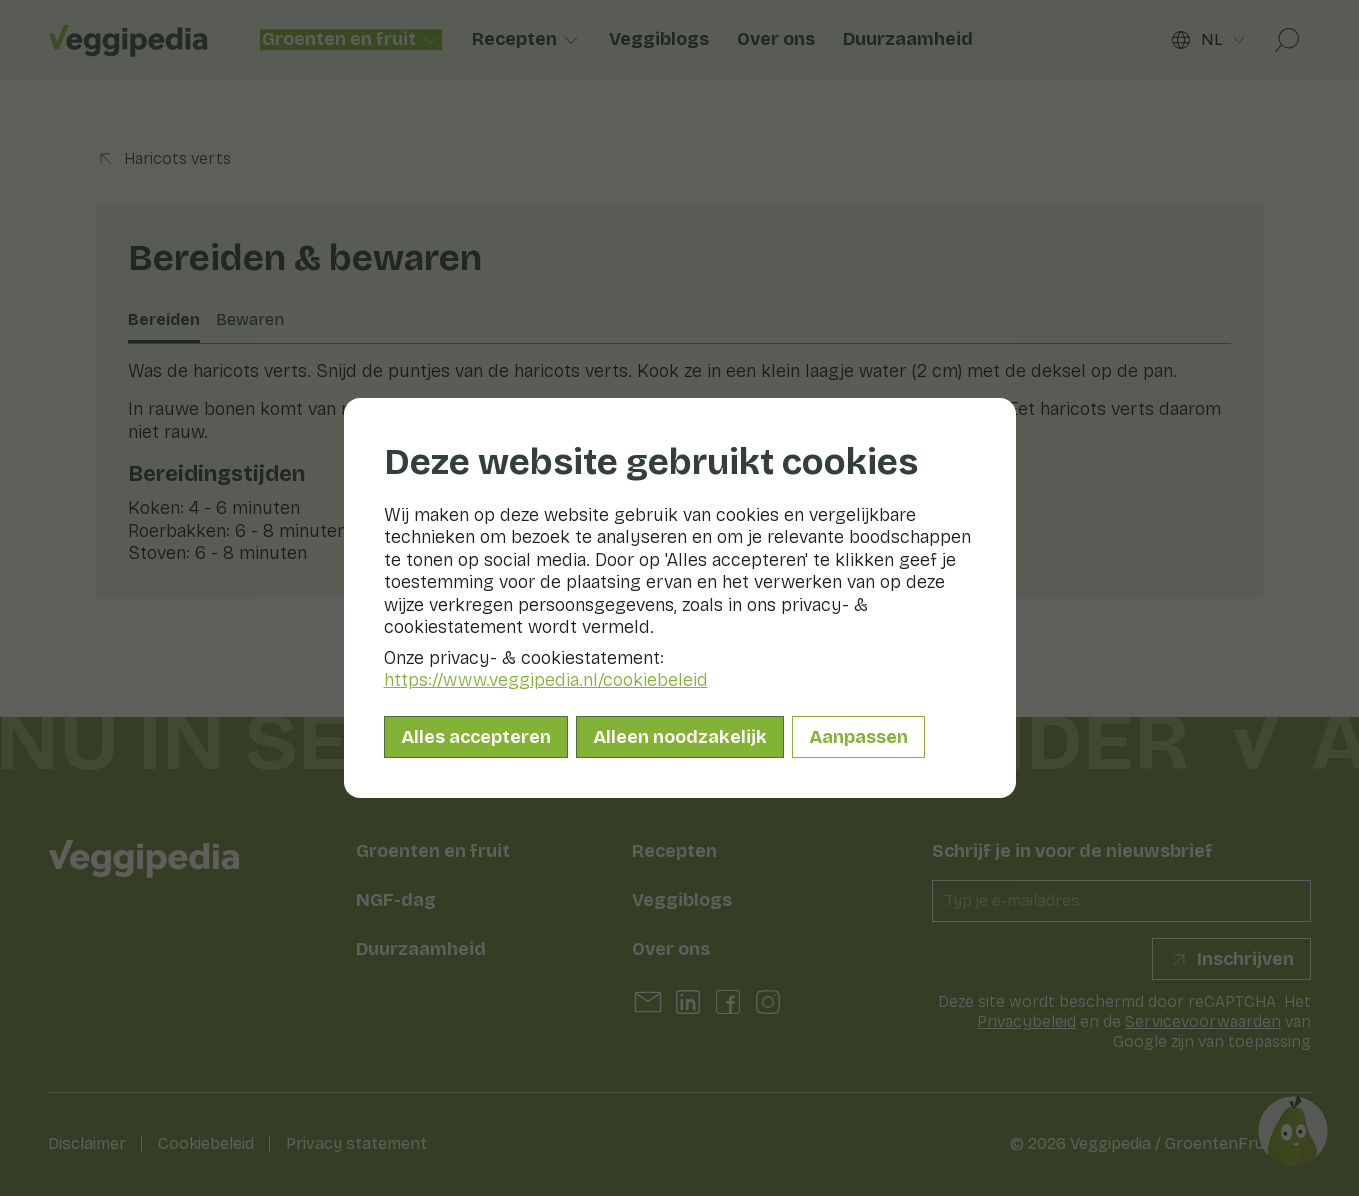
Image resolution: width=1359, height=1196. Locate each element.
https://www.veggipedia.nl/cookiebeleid (546, 680)
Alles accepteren (476, 737)
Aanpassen (858, 737)
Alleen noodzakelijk (680, 737)
